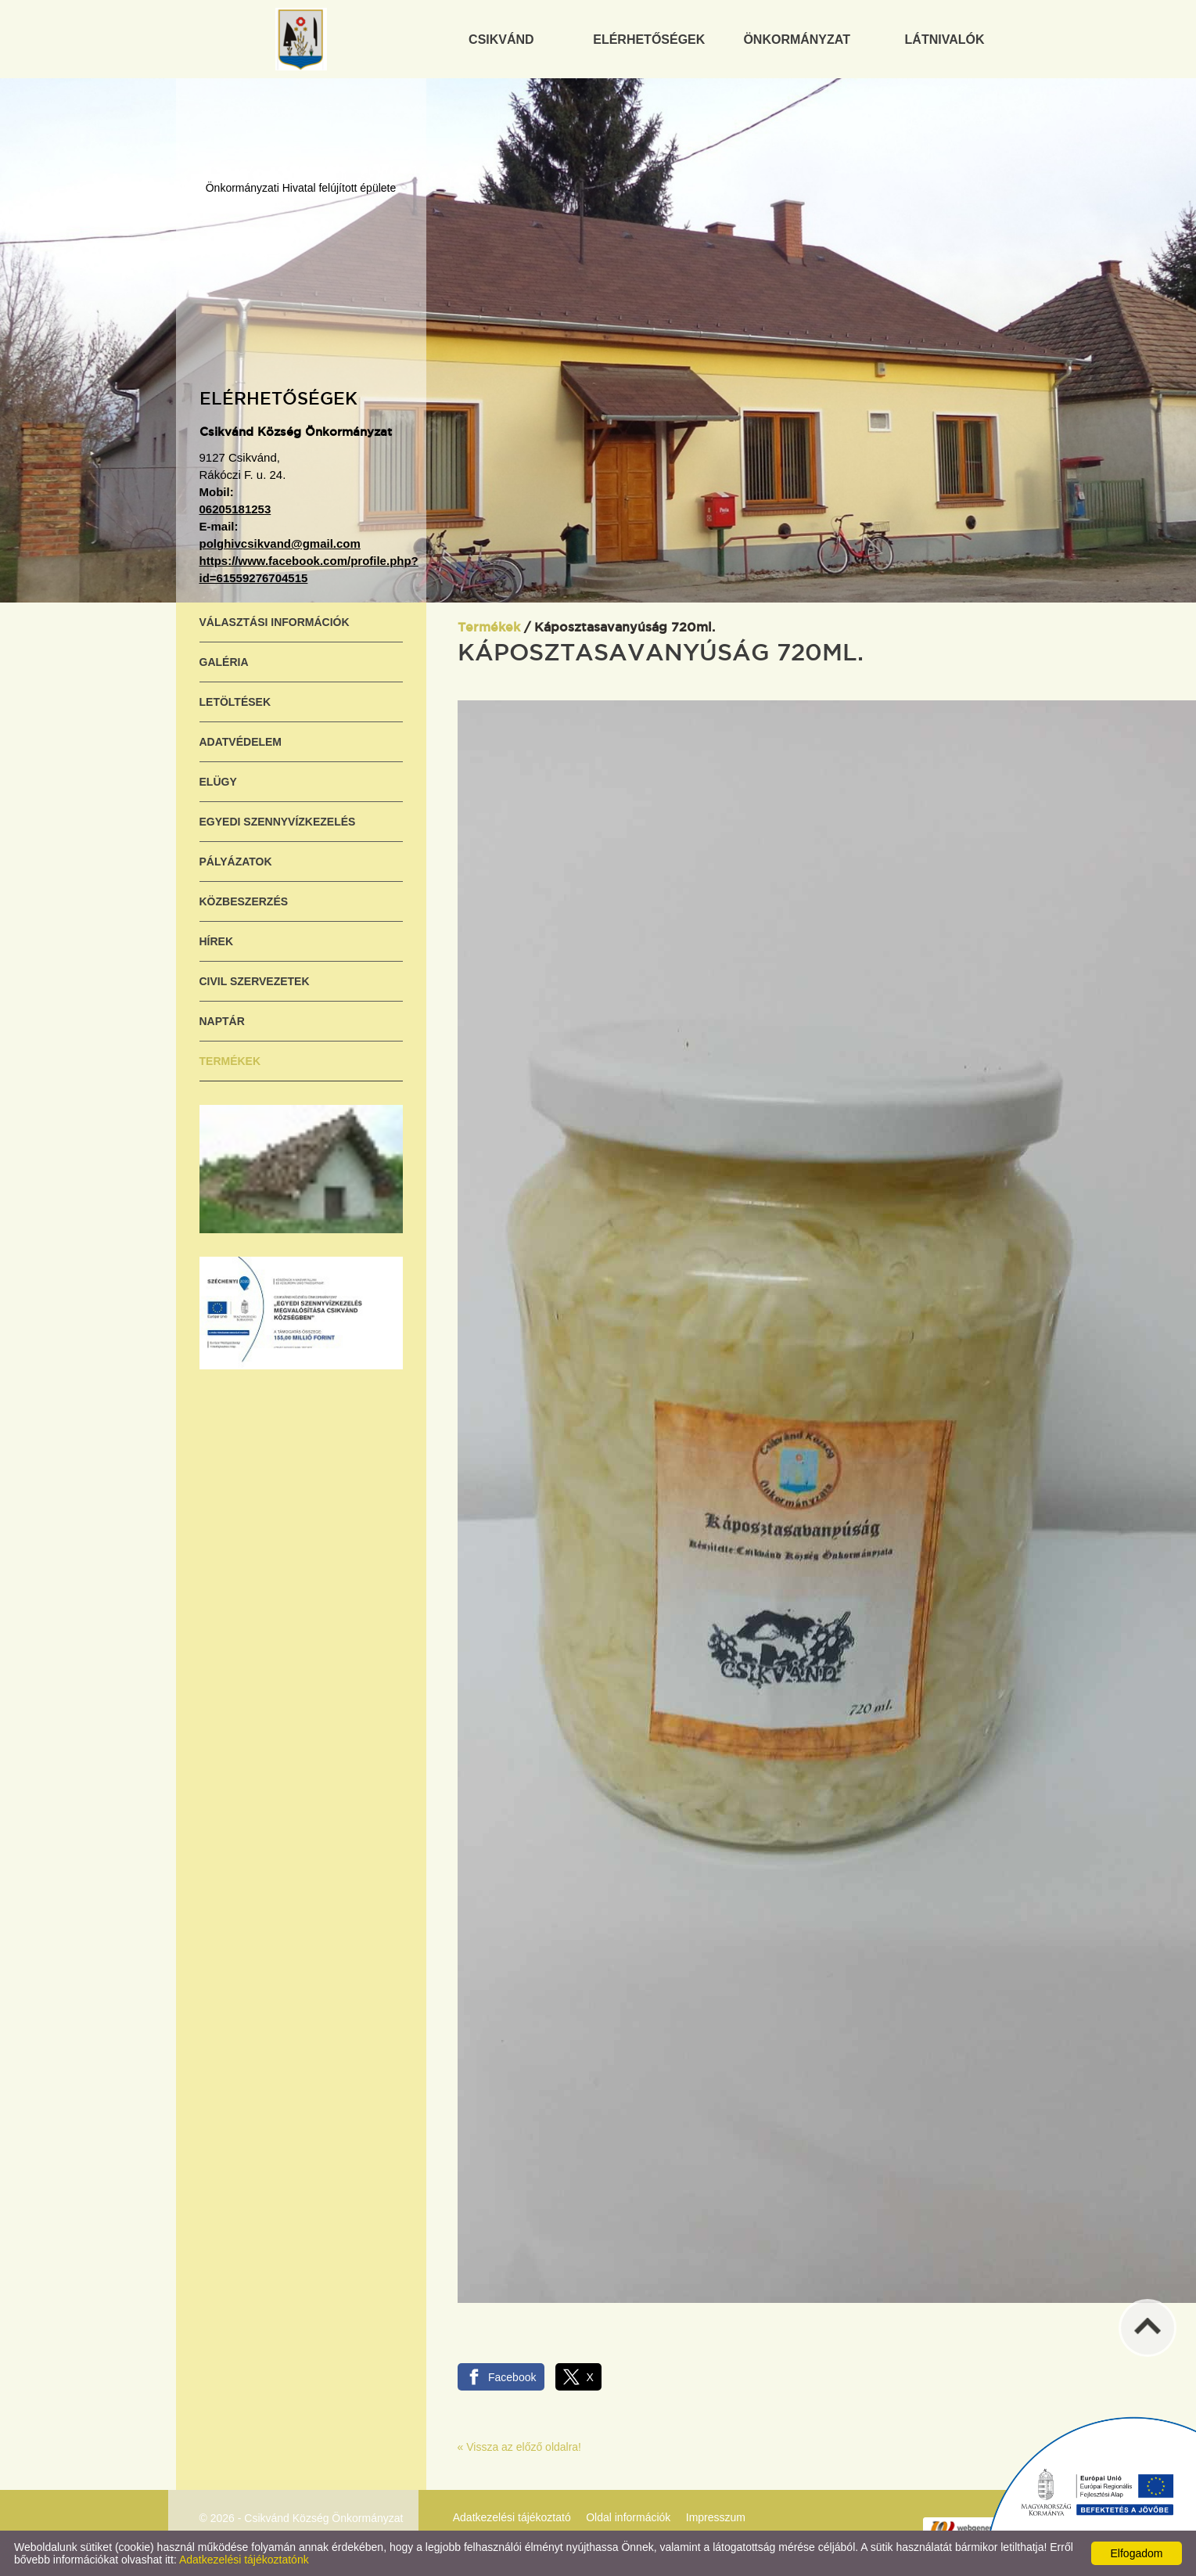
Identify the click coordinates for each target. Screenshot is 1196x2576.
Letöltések (235, 702)
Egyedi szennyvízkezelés (277, 821)
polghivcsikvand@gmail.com (280, 543)
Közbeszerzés (244, 901)
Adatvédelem (240, 742)
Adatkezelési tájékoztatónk (244, 2559)
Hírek (216, 941)
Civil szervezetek (254, 981)
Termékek (230, 1061)
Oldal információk (628, 2517)
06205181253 (235, 509)
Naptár (222, 1021)
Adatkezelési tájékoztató (512, 2517)
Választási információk (274, 622)
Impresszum (715, 2517)
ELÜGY (218, 781)
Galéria (224, 662)
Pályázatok (235, 861)
